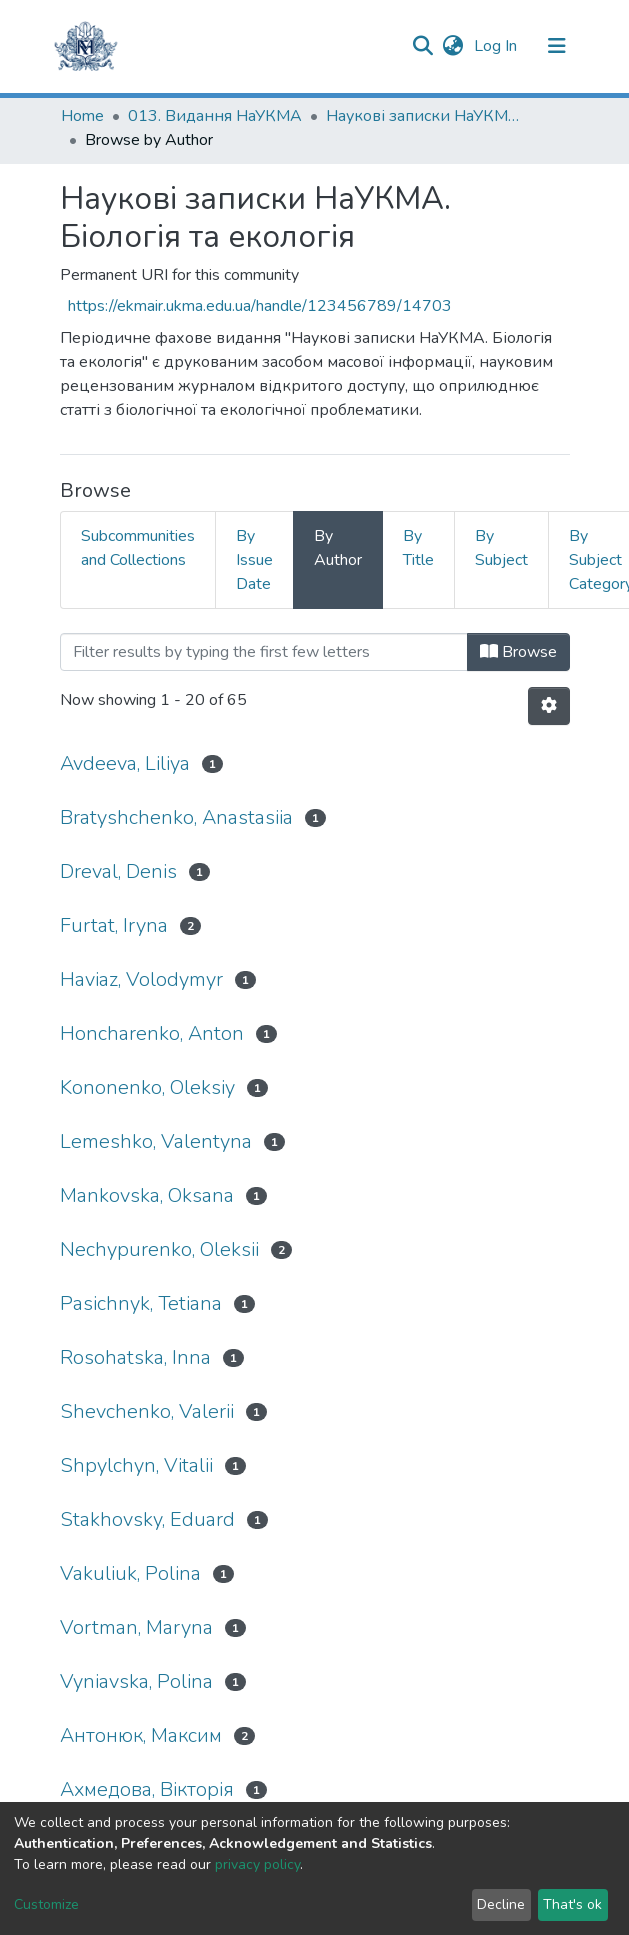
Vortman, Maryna (136, 1627)
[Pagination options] (549, 706)
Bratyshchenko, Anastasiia (176, 817)
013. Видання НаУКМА (215, 116)
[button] (453, 46)
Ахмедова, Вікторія (147, 1789)
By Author (338, 548)
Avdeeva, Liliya (125, 763)
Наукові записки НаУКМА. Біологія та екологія (426, 116)
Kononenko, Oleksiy (147, 1087)
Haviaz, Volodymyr (141, 979)
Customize (46, 1904)
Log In (497, 46)
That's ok (572, 1904)
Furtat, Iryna (114, 925)
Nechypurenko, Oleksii (159, 1249)
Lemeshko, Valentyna (156, 1141)
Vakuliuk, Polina (130, 1573)
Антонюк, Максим (141, 1735)
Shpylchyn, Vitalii (136, 1465)
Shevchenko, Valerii (147, 1411)
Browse (518, 652)
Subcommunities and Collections (138, 548)
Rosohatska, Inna (135, 1357)
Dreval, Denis (118, 871)
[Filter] (264, 652)
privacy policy (257, 1864)
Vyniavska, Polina (136, 1681)
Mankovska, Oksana (147, 1195)
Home (82, 116)
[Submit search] (423, 46)
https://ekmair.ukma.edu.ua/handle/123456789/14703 (260, 306)
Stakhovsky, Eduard (147, 1519)
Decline (501, 1904)
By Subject (501, 548)
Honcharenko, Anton (152, 1033)
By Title (418, 548)
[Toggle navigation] (557, 46)
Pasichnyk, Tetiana (141, 1303)
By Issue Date (254, 560)
